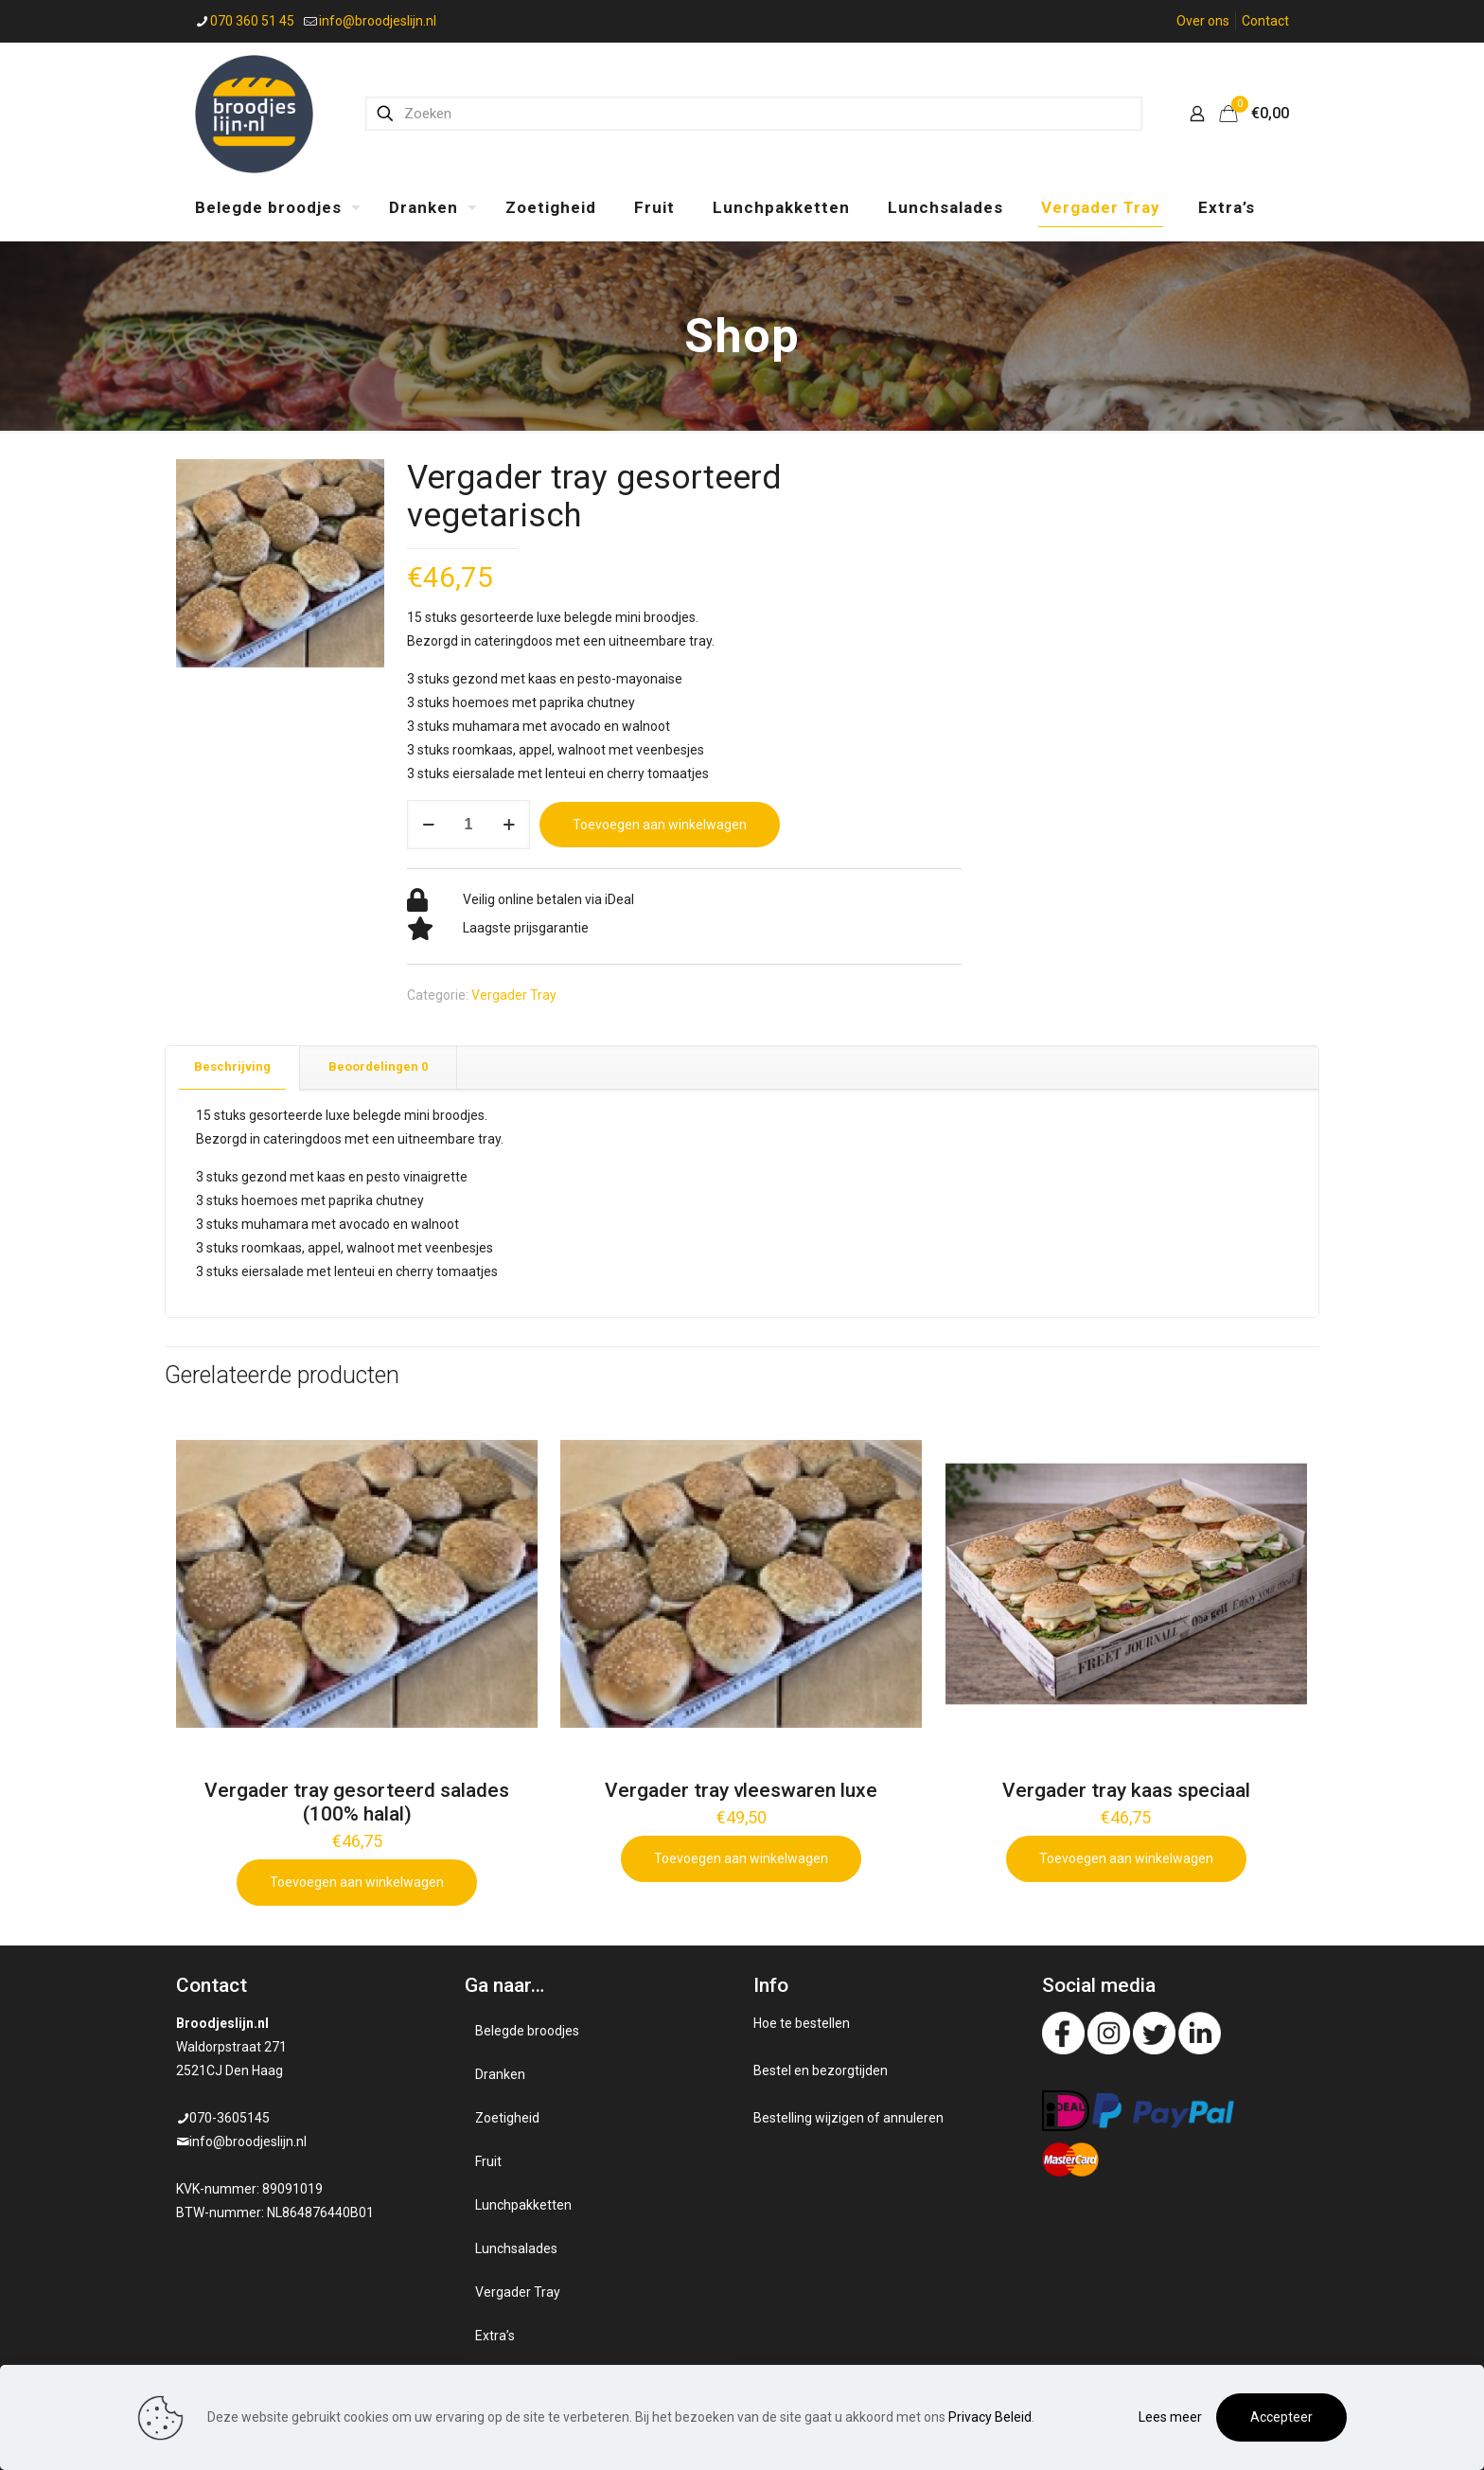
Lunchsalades (516, 2248)
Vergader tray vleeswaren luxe (741, 1790)
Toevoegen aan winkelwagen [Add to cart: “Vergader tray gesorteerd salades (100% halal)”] (357, 1882)
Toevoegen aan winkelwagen (660, 824)
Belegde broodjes (527, 2030)
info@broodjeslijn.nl (248, 2141)
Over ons (1202, 20)
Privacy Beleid (990, 2417)
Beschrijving (232, 1066)
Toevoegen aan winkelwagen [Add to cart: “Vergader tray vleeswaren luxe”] (741, 1858)
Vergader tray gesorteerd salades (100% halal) (356, 1802)
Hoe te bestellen (801, 2023)
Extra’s (495, 2335)
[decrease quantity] (428, 824)
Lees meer (1170, 2417)
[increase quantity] (508, 824)
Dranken (500, 2074)
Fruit (488, 2161)
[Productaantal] (468, 824)
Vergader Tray (513, 995)
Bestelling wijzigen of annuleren (848, 2117)
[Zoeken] (753, 114)
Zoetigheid (507, 2117)
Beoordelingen (378, 1066)
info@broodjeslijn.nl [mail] (377, 20)
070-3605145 (229, 2117)
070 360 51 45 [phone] (252, 20)
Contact (1265, 20)
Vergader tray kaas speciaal (1126, 1790)
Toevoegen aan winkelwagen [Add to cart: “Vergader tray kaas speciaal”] (1126, 1858)
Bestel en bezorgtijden (820, 2070)
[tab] (233, 1067)
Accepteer (1281, 2417)
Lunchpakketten (523, 2204)
